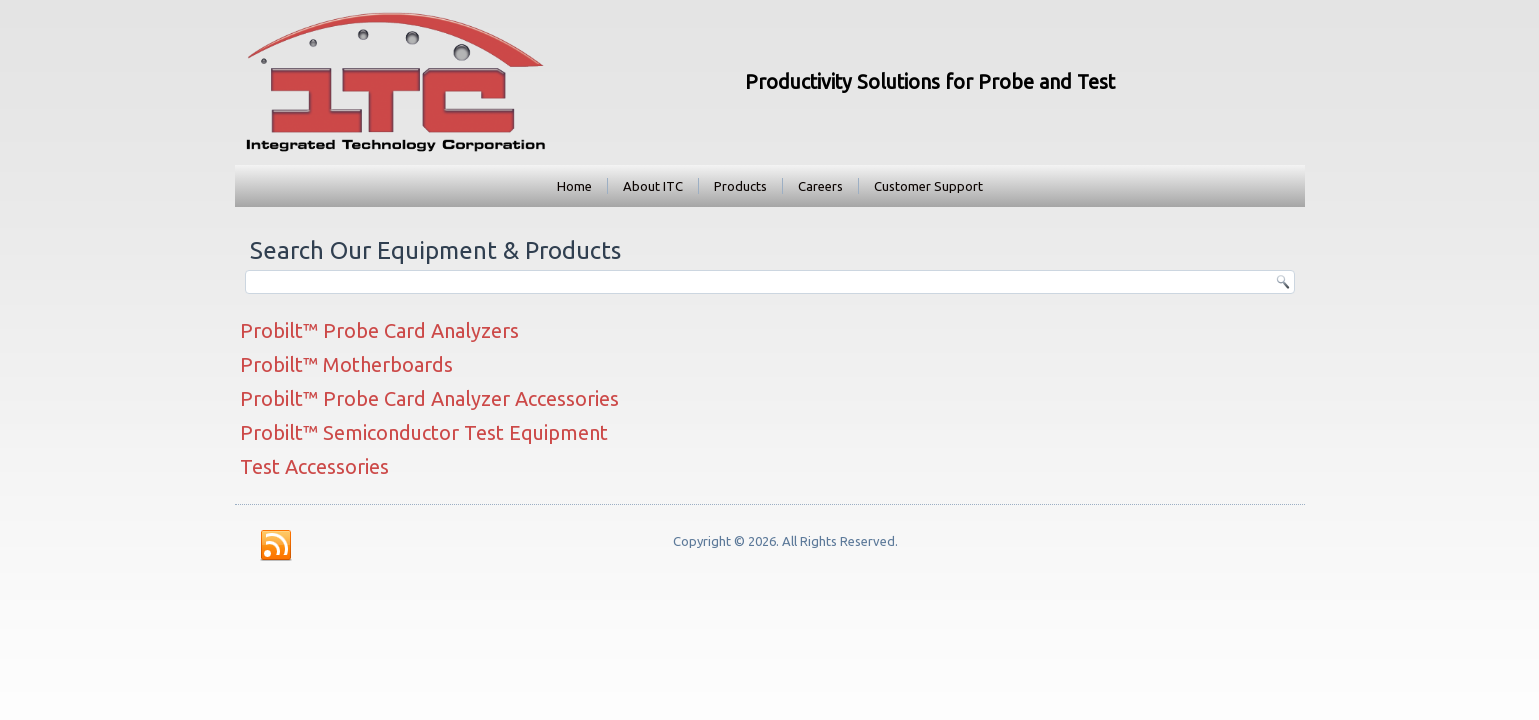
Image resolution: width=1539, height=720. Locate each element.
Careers (820, 186)
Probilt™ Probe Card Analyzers (379, 330)
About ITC (653, 186)
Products (740, 186)
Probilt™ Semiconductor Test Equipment (424, 432)
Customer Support (928, 186)
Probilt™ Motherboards (346, 364)
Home (574, 186)
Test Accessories (314, 466)
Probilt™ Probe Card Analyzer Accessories (429, 398)
